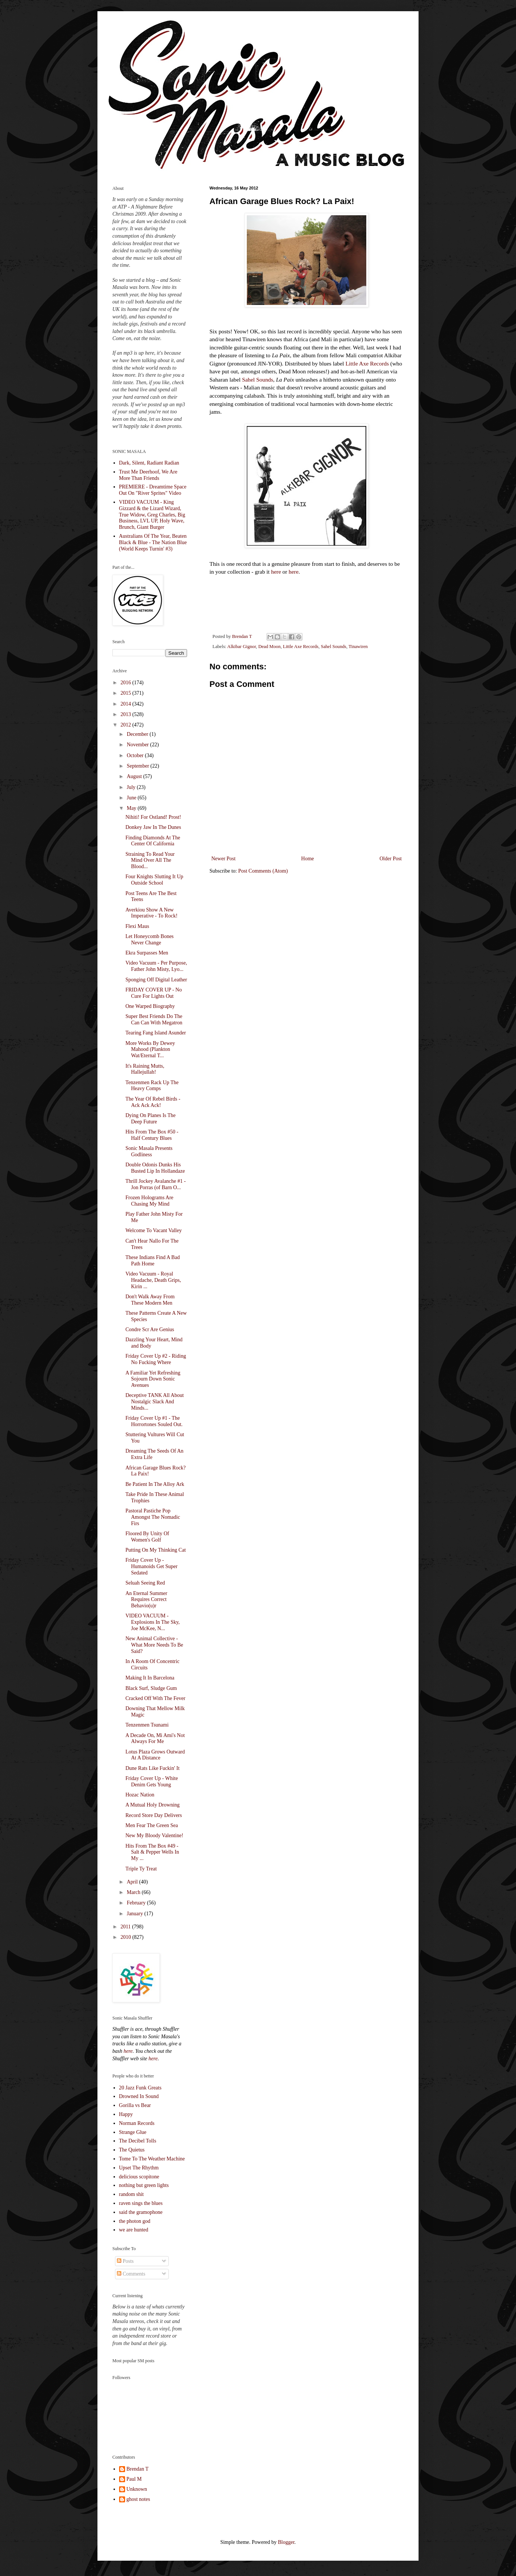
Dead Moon (269, 646)
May (132, 808)
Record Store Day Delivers (153, 1815)
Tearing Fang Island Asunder (155, 1033)
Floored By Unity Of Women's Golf (147, 1537)
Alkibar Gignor (241, 646)
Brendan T (138, 2469)
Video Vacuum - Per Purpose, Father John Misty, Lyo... (156, 966)
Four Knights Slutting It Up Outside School (154, 880)
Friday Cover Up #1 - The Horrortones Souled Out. (154, 1421)
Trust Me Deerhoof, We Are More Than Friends (148, 475)
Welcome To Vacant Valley (153, 1230)
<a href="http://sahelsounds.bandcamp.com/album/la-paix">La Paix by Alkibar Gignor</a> (284, 602)
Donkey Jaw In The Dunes (153, 827)
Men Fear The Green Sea (151, 1825)
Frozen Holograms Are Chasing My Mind (149, 1201)
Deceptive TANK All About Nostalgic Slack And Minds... (154, 1401)
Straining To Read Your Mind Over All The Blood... (150, 860)
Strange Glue (132, 2132)
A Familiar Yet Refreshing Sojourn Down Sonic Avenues (152, 1379)
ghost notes (138, 2499)
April (133, 1882)
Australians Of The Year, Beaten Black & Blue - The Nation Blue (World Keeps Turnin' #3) (153, 542)
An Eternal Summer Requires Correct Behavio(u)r (146, 1600)
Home (307, 858)
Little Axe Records (367, 363)
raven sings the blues (141, 2203)
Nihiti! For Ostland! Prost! (153, 817)
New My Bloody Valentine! (154, 1835)
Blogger (286, 2542)
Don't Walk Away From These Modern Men (150, 1300)
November (138, 744)
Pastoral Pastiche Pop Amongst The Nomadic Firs (152, 1517)
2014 (127, 704)
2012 (127, 725)
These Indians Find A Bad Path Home (152, 1261)
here (276, 571)
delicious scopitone (139, 2176)
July (132, 787)
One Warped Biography (150, 1006)
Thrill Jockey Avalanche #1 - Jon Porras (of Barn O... (155, 1184)
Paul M (134, 2479)
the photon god (134, 2221)
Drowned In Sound (139, 2096)
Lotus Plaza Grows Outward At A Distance (155, 1755)
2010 (127, 1937)
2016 (127, 682)
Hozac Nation (139, 1795)
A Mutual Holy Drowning (152, 1805)
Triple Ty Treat (141, 1869)
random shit (131, 2194)
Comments (131, 2274)
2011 (126, 1926)
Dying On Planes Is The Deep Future (150, 1119)
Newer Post (223, 858)
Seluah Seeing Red (145, 1583)
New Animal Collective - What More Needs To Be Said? (154, 1645)
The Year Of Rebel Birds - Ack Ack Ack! (152, 1102)
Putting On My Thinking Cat (155, 1550)
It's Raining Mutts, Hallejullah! (144, 1069)
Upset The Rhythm (139, 2168)
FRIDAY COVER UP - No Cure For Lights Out (153, 993)
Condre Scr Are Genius (149, 1329)
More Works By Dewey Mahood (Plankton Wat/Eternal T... (150, 1049)
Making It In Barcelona (149, 1678)
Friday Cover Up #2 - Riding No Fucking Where (155, 1359)
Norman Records (137, 2123)
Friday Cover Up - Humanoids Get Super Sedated (151, 1566)
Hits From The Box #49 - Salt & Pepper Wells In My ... (152, 1852)
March (134, 1892)
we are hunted (134, 2230)
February (137, 1903)
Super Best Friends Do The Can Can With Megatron (153, 1019)
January (135, 1913)
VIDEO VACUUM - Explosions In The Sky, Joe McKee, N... (152, 1622)
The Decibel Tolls (137, 2141)
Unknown (137, 2489)
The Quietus (132, 2150)
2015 (127, 693)
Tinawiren (357, 646)
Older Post (391, 858)
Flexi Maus (137, 926)
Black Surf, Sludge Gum (151, 1688)
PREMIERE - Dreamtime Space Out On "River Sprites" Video (153, 490)
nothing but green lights (144, 2185)
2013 (127, 714)
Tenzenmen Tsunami (147, 1725)
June (132, 797)
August (135, 776)
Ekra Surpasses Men (146, 953)
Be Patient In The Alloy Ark (154, 1484)
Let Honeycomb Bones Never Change (149, 939)
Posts (125, 2261)
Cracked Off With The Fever (155, 1698)
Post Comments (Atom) (263, 871)
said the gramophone (141, 2212)
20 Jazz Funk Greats (140, 2088)
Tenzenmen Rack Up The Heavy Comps (151, 1086)
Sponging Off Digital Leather (156, 979)
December (138, 734)
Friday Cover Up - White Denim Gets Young (151, 1781)
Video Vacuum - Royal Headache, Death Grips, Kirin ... (153, 1280)
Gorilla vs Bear (135, 2105)
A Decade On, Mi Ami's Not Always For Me (155, 1738)
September (138, 766)
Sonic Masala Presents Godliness (148, 1151)
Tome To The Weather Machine (152, 2159)
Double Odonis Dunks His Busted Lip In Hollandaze (155, 1168)
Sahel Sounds (257, 379)
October (136, 755)
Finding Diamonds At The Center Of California (152, 841)
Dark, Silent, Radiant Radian (149, 463)
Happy (126, 2114)
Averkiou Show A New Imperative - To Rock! (151, 913)
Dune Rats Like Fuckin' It (152, 1768)
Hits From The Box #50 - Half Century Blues (151, 1135)
